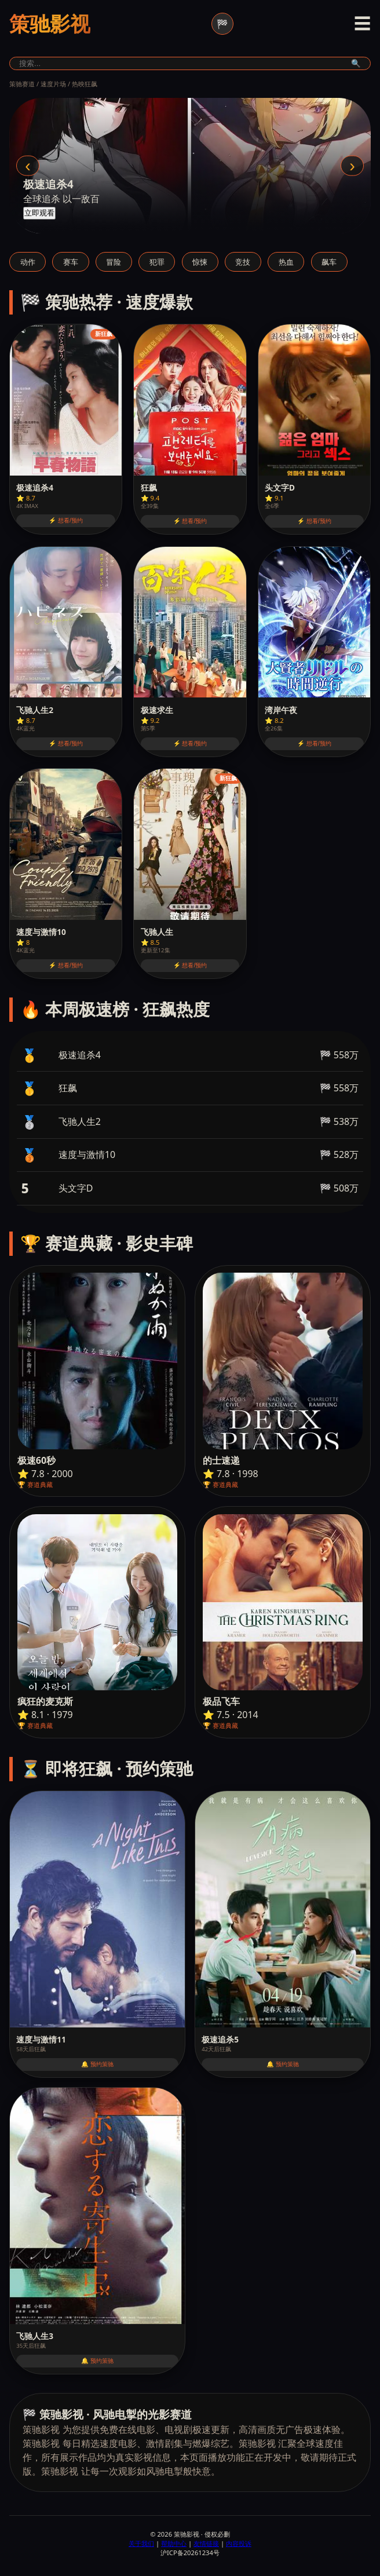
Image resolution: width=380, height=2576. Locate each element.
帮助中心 (174, 2543)
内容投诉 (238, 2543)
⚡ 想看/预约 (66, 520)
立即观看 (39, 213)
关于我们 (141, 2543)
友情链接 (206, 2543)
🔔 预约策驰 (97, 2064)
